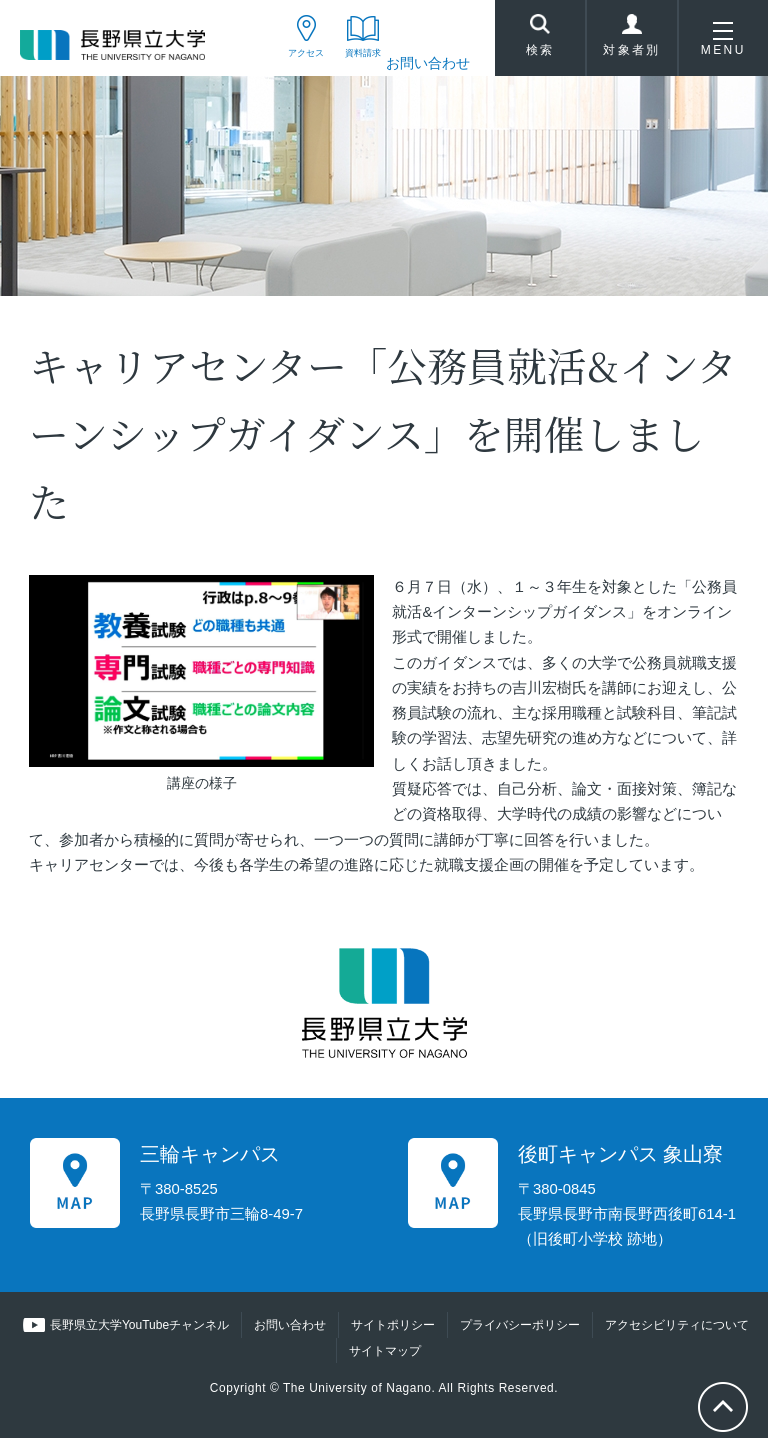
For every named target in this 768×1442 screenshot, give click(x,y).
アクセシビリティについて (677, 1330)
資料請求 (346, 63)
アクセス (265, 63)
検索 (540, 41)
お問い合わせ (428, 63)
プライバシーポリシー (520, 1330)
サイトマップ (385, 1355)
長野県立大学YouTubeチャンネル (139, 1330)
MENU (723, 44)
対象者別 (632, 44)
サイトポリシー (393, 1330)
